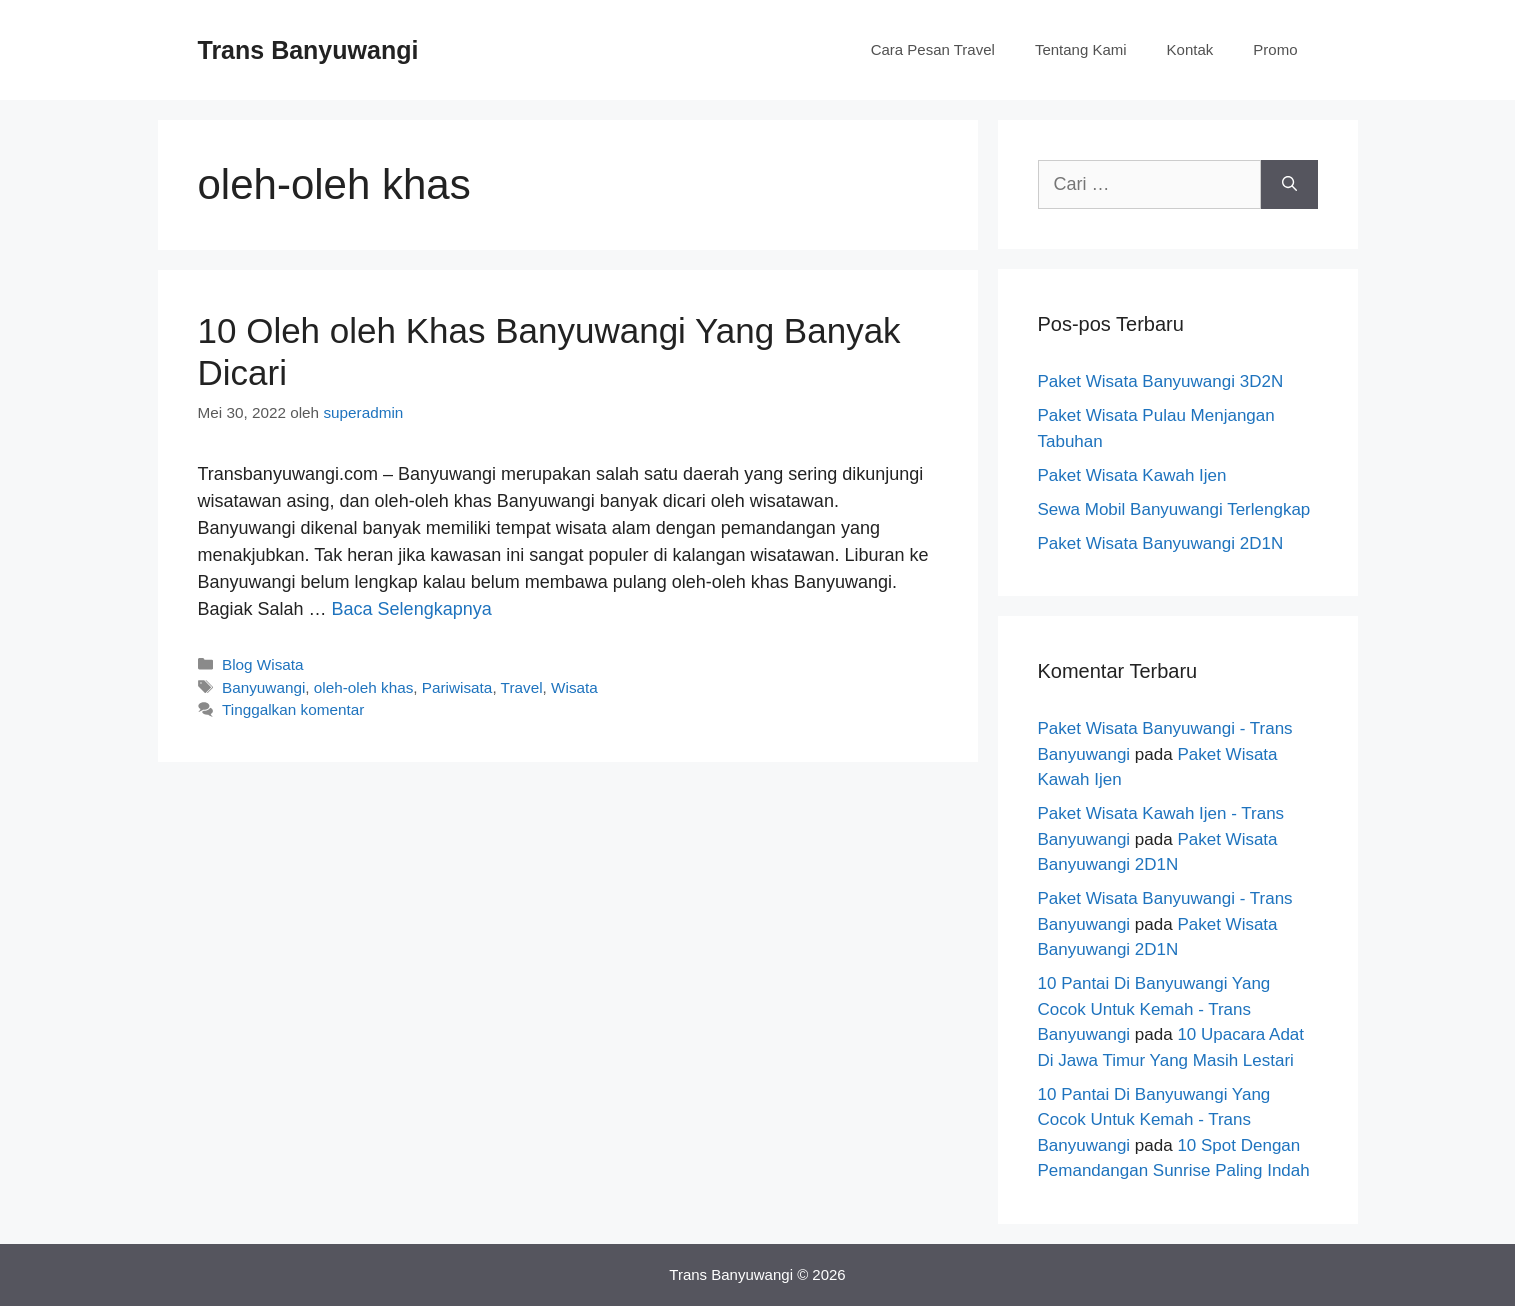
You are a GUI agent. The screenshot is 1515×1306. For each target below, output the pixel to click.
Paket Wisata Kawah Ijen (1132, 475)
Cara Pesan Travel (933, 49)
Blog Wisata (263, 664)
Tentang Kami (1081, 49)
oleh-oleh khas (364, 687)
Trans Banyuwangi (308, 50)
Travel (522, 687)
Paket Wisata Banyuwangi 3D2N (1161, 381)
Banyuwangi (263, 687)
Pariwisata (457, 687)
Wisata (574, 687)
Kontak (1190, 49)
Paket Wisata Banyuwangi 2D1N (1161, 543)
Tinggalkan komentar (293, 709)
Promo (1275, 49)
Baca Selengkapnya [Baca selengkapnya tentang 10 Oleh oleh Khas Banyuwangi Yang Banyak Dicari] (412, 609)
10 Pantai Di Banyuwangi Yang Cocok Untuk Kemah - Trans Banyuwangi (1154, 1009)
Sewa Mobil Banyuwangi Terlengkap (1174, 509)
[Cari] (1289, 184)
